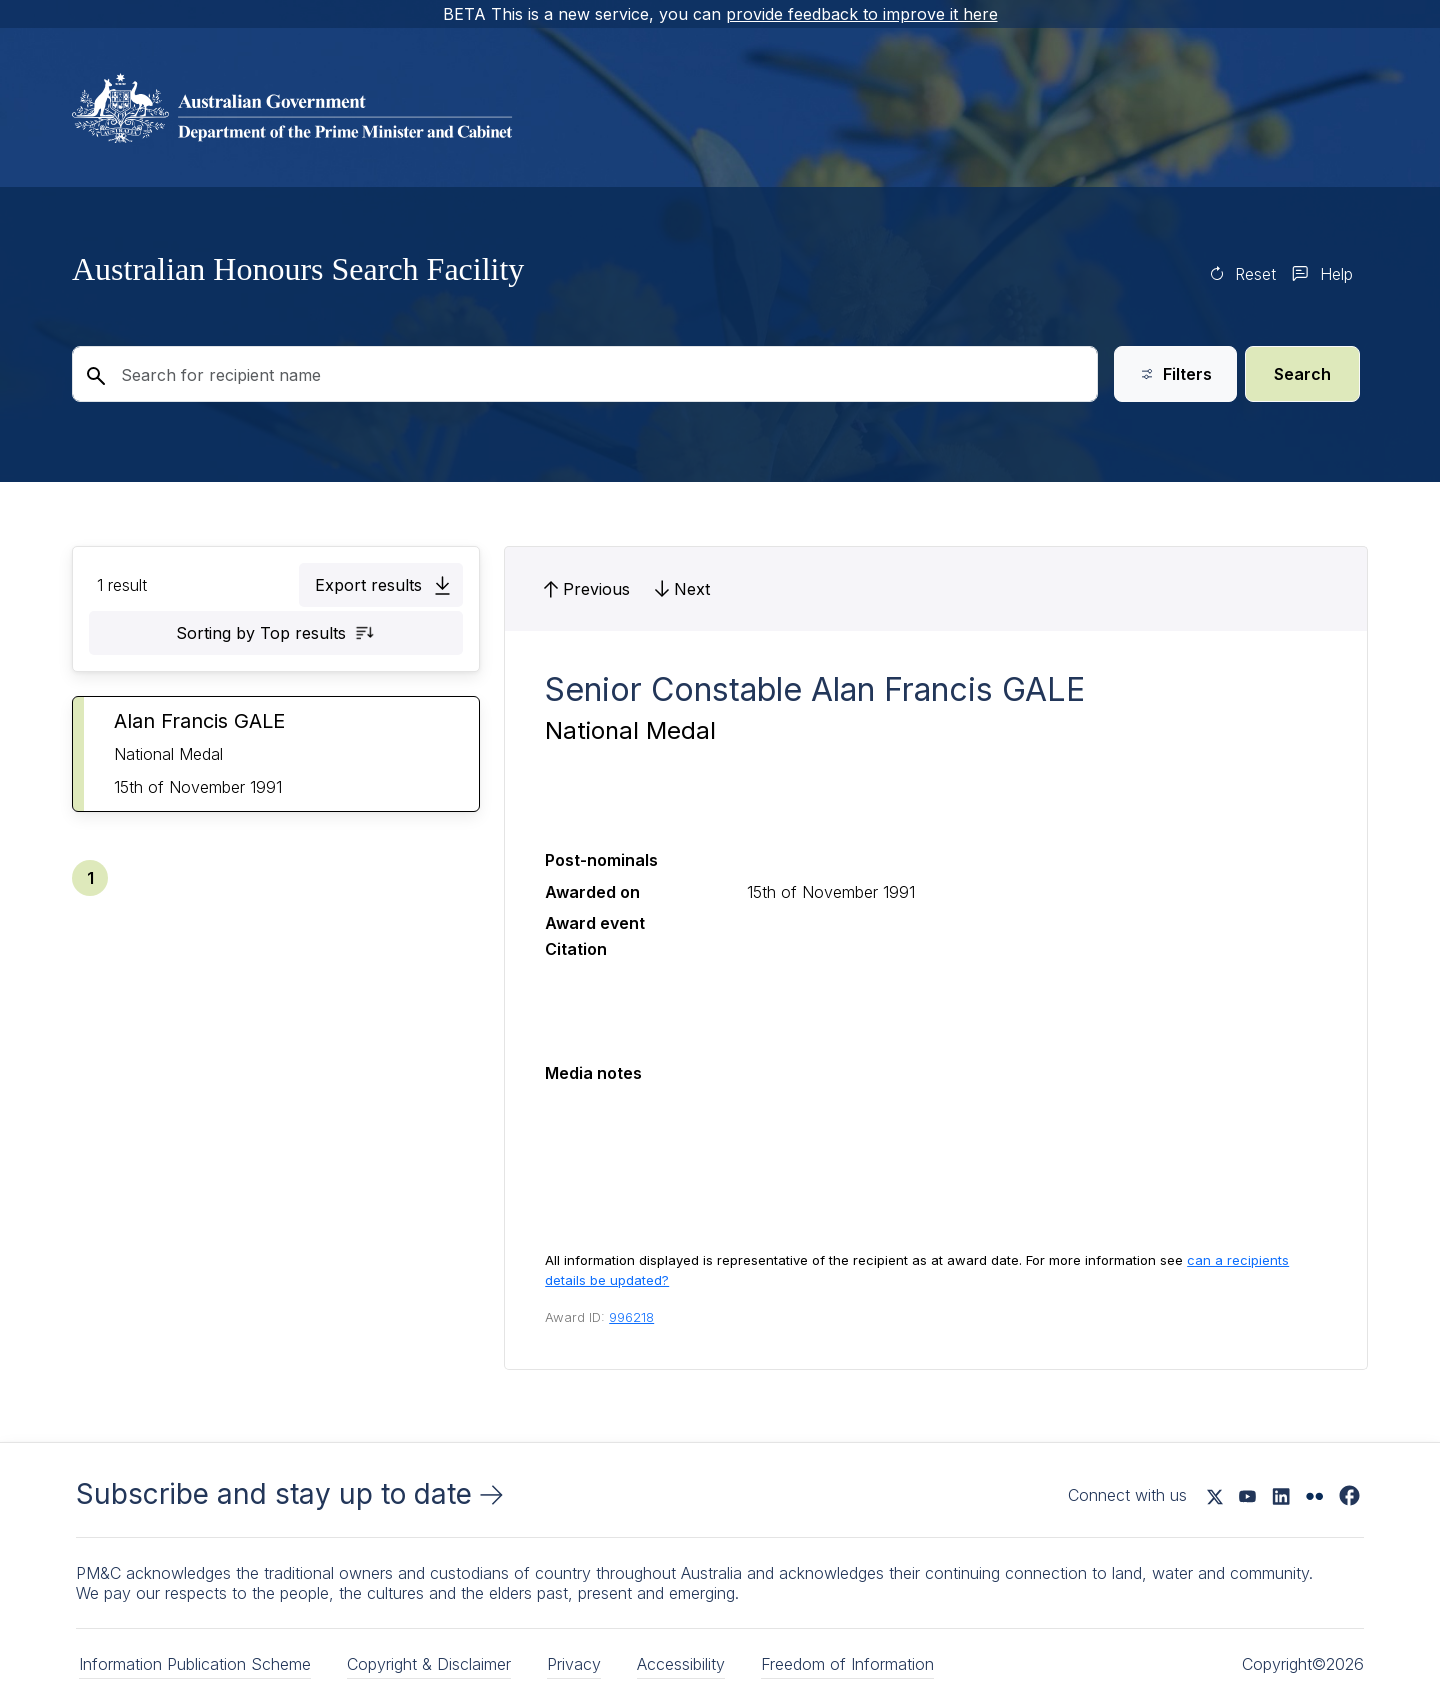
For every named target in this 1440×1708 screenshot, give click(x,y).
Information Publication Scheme (195, 1664)
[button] (381, 585)
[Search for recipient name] (585, 374)
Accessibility (681, 1664)
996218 (631, 1317)
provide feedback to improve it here (862, 14)
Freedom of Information (847, 1664)
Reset (1255, 274)
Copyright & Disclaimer (429, 1664)
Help (1336, 274)
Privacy (574, 1664)
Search (1302, 374)
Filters (1175, 374)
